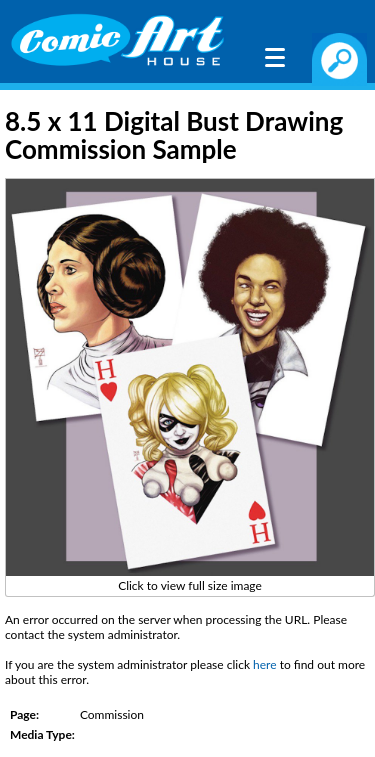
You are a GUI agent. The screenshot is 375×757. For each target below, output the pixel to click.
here (265, 664)
